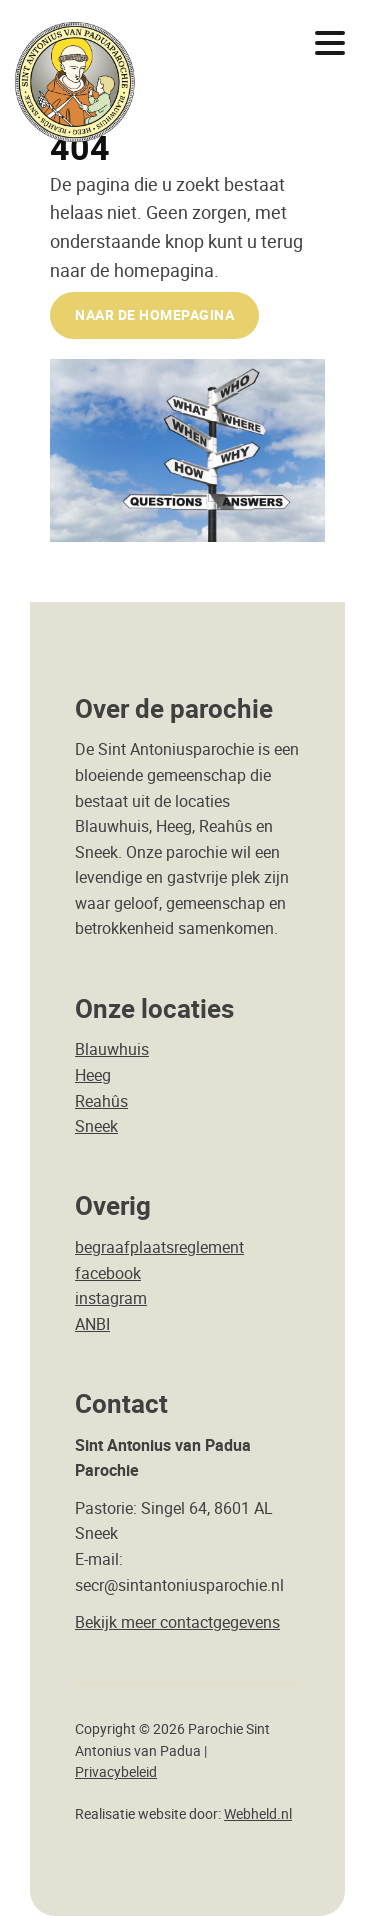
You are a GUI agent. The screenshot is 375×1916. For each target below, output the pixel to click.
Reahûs (101, 1101)
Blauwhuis (112, 1049)
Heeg (93, 1075)
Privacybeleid (116, 1772)
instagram (111, 1298)
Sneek (96, 1126)
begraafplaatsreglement (159, 1247)
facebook (108, 1273)
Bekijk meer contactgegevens (177, 1622)
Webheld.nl (258, 1814)
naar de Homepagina (154, 314)
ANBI (92, 1324)
